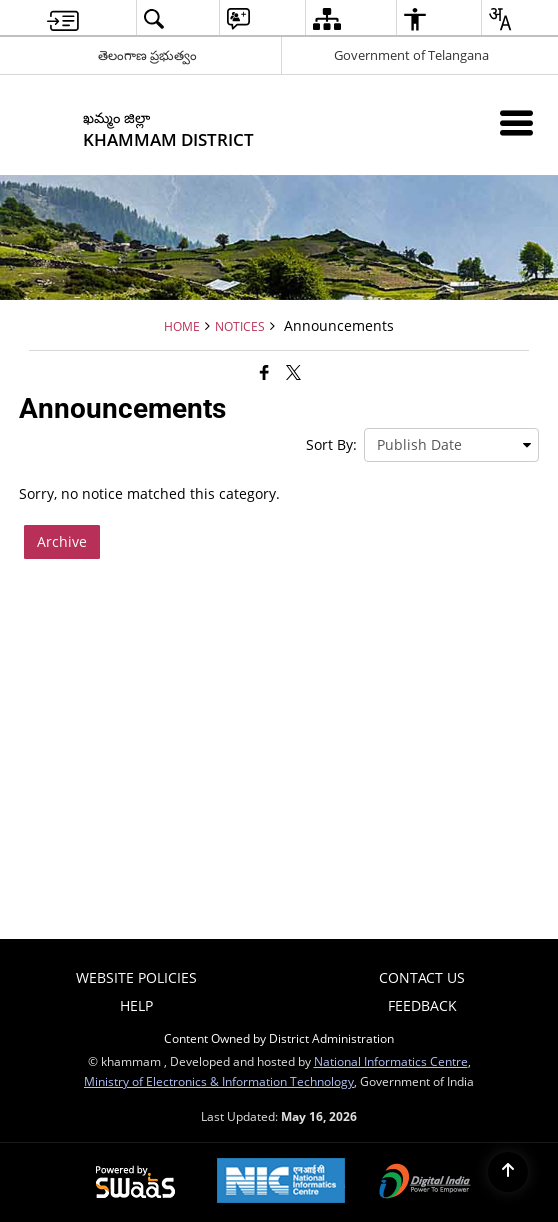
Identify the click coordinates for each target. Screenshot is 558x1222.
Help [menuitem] (136, 1005)
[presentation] (451, 445)
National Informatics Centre (391, 1061)
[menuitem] (63, 18)
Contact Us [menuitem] (422, 977)
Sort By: (331, 444)
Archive (62, 541)
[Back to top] (508, 1172)
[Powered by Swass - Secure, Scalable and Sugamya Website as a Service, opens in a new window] (135, 1183)
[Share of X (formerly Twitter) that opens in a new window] (293, 372)
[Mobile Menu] (516, 122)
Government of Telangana (411, 55)
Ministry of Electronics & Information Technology (219, 1081)
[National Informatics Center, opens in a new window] (281, 1182)
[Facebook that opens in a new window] (264, 372)
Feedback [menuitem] (422, 1005)
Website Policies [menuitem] (136, 977)
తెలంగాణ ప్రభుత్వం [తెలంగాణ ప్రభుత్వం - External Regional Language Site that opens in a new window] (147, 55)
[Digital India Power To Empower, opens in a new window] (425, 1183)
